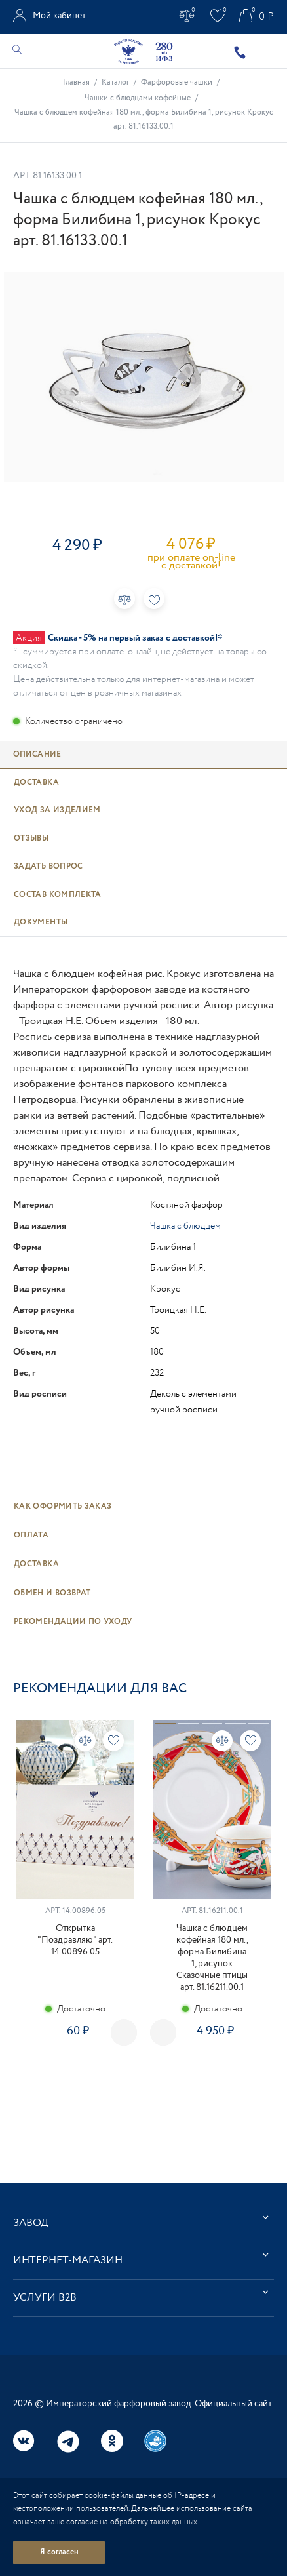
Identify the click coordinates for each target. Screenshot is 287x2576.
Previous (124, 2032)
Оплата (31, 1535)
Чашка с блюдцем (185, 1226)
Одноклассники (112, 2441)
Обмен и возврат (52, 1592)
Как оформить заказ (62, 1506)
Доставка (36, 1564)
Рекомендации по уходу (73, 1621)
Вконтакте (24, 2441)
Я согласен (59, 2552)
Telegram (68, 2441)
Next (163, 2032)
